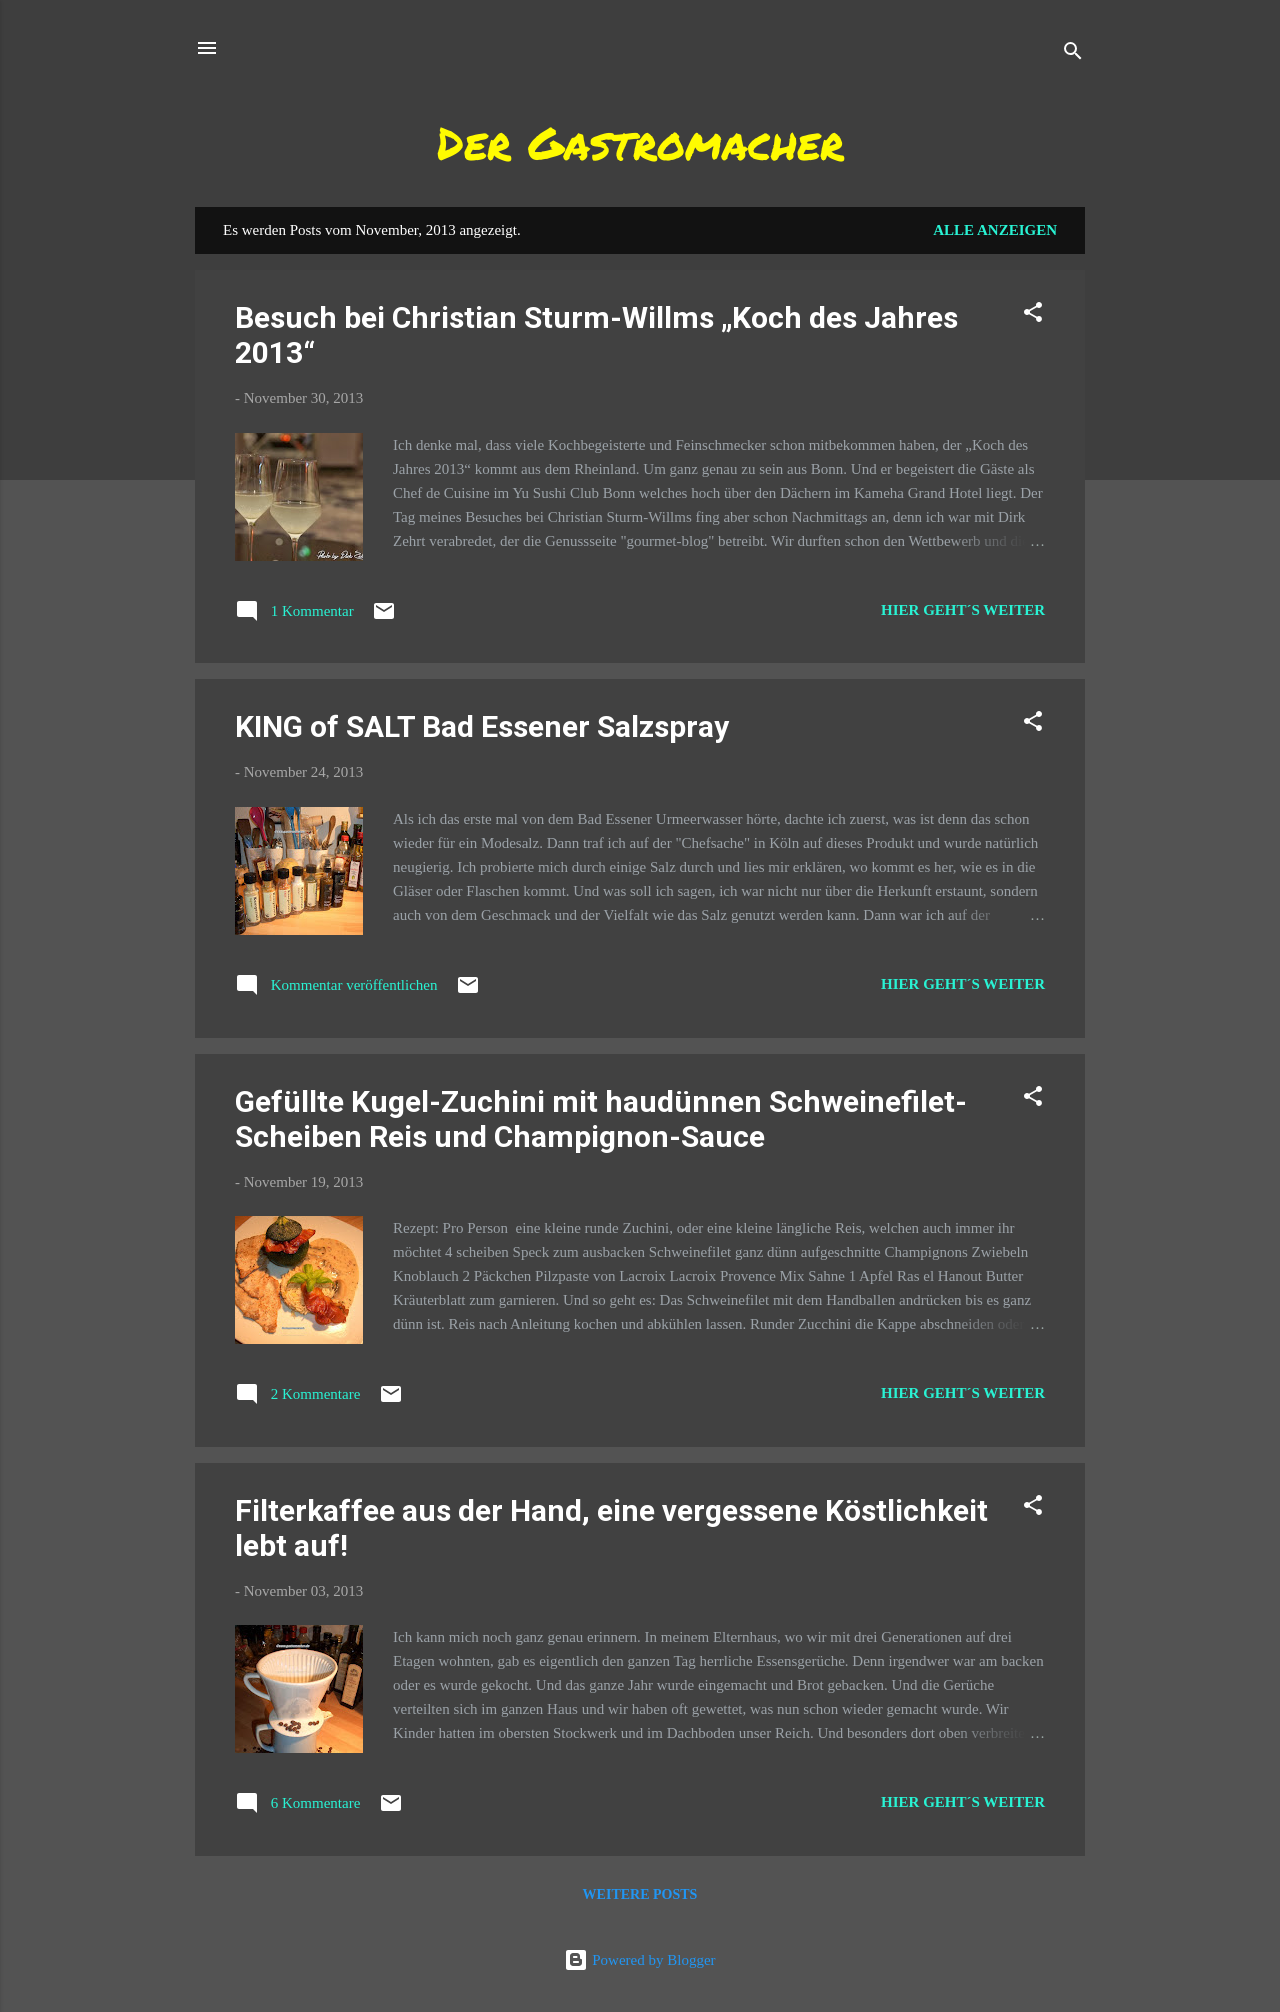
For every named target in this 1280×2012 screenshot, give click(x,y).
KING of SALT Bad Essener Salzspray (482, 726)
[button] (1033, 315)
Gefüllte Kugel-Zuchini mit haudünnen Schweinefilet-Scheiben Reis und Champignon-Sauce (601, 1119)
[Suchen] (1073, 54)
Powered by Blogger (639, 1960)
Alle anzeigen (995, 230)
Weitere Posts (640, 1894)
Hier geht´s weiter (963, 610)
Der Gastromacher (640, 142)
